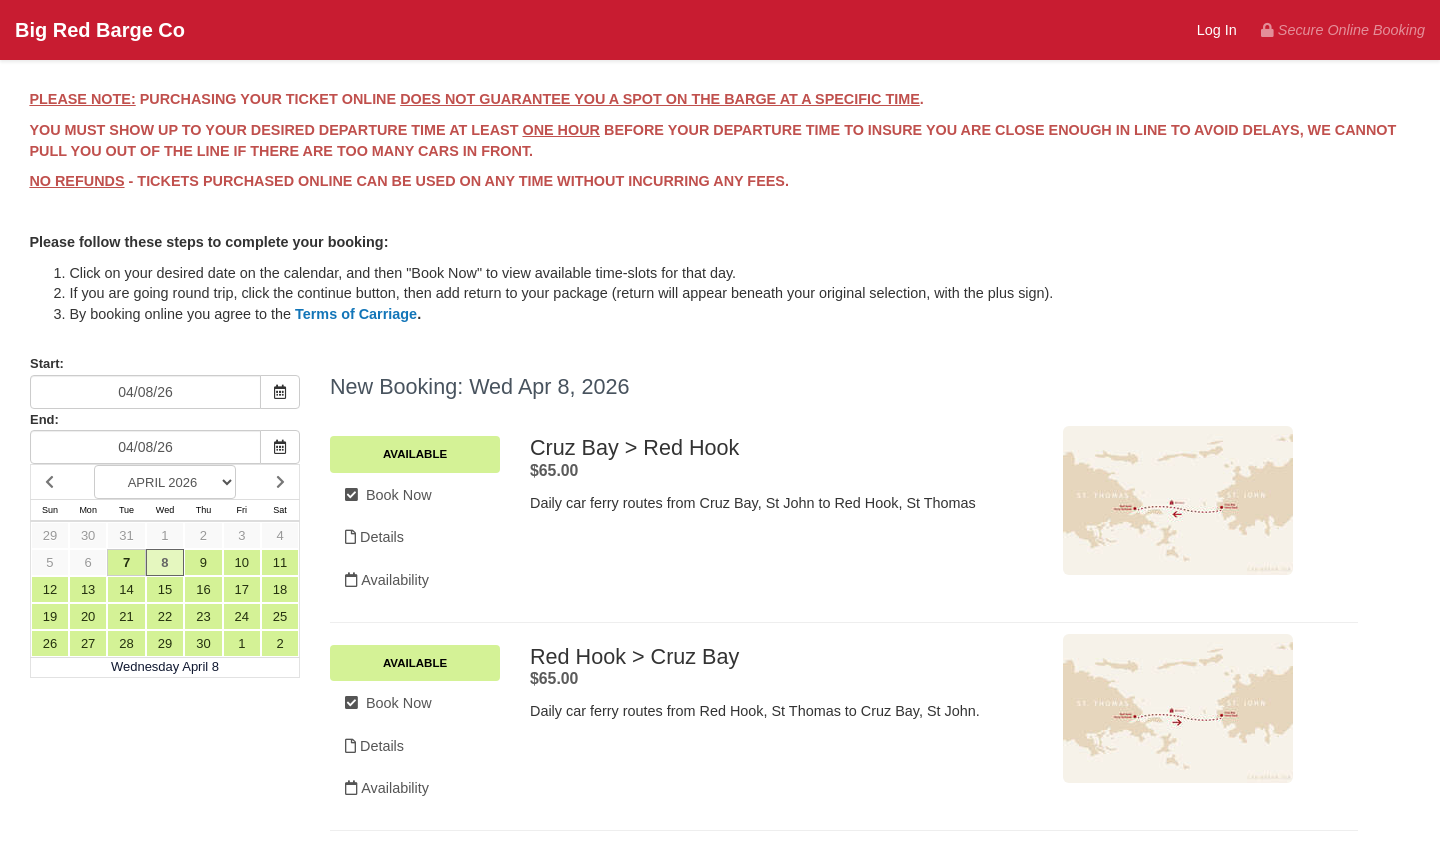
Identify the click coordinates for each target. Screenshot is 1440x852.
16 (203, 589)
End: (44, 419)
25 (280, 616)
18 (280, 589)
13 (88, 589)
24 (242, 616)
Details (374, 537)
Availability (387, 580)
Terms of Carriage (356, 314)
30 (88, 535)
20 (88, 616)
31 (126, 535)
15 (165, 589)
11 (280, 562)
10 (242, 562)
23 (203, 616)
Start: (47, 363)
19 (50, 616)
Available (415, 454)
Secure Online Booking (1343, 30)
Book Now (388, 495)
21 (126, 616)
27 (88, 643)
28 (126, 643)
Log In (1217, 30)
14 (126, 589)
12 (50, 589)
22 (165, 616)
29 (50, 535)
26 (50, 643)
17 (242, 589)
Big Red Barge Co (100, 30)
